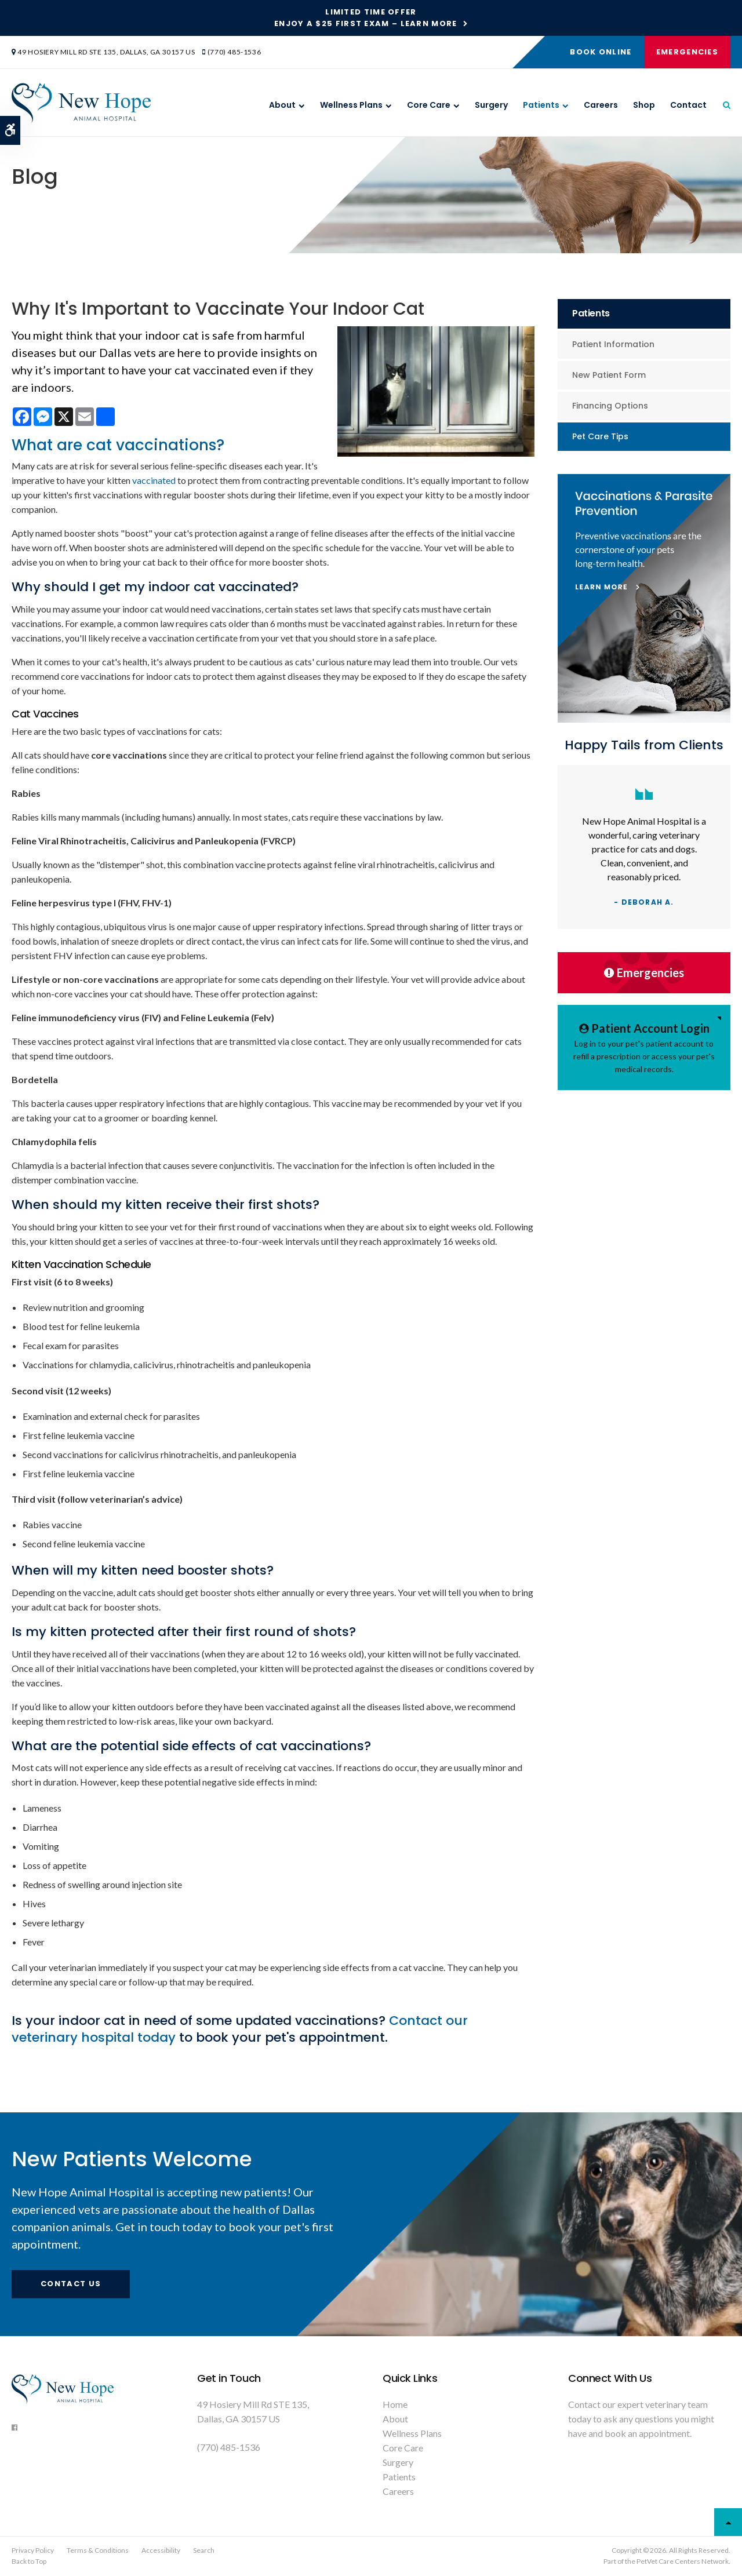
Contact (688, 105)
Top (728, 2522)
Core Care (428, 105)
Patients (541, 105)
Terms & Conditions (98, 2550)
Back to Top (29, 2561)
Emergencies (687, 51)
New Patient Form (609, 375)
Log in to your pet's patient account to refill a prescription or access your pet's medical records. (644, 1046)
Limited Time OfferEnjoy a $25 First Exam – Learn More (365, 18)
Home (395, 2404)
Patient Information (613, 344)
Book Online (600, 51)
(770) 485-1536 (234, 52)
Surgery (491, 105)
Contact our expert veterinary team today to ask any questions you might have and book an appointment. (641, 2419)
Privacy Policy (33, 2550)
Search (203, 2550)
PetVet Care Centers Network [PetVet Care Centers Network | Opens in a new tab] (682, 2561)
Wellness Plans (351, 105)
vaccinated (154, 480)
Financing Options (610, 405)
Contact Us (71, 2283)
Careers (601, 105)
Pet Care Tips (600, 436)
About (282, 105)
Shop (644, 105)
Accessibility (160, 2550)
